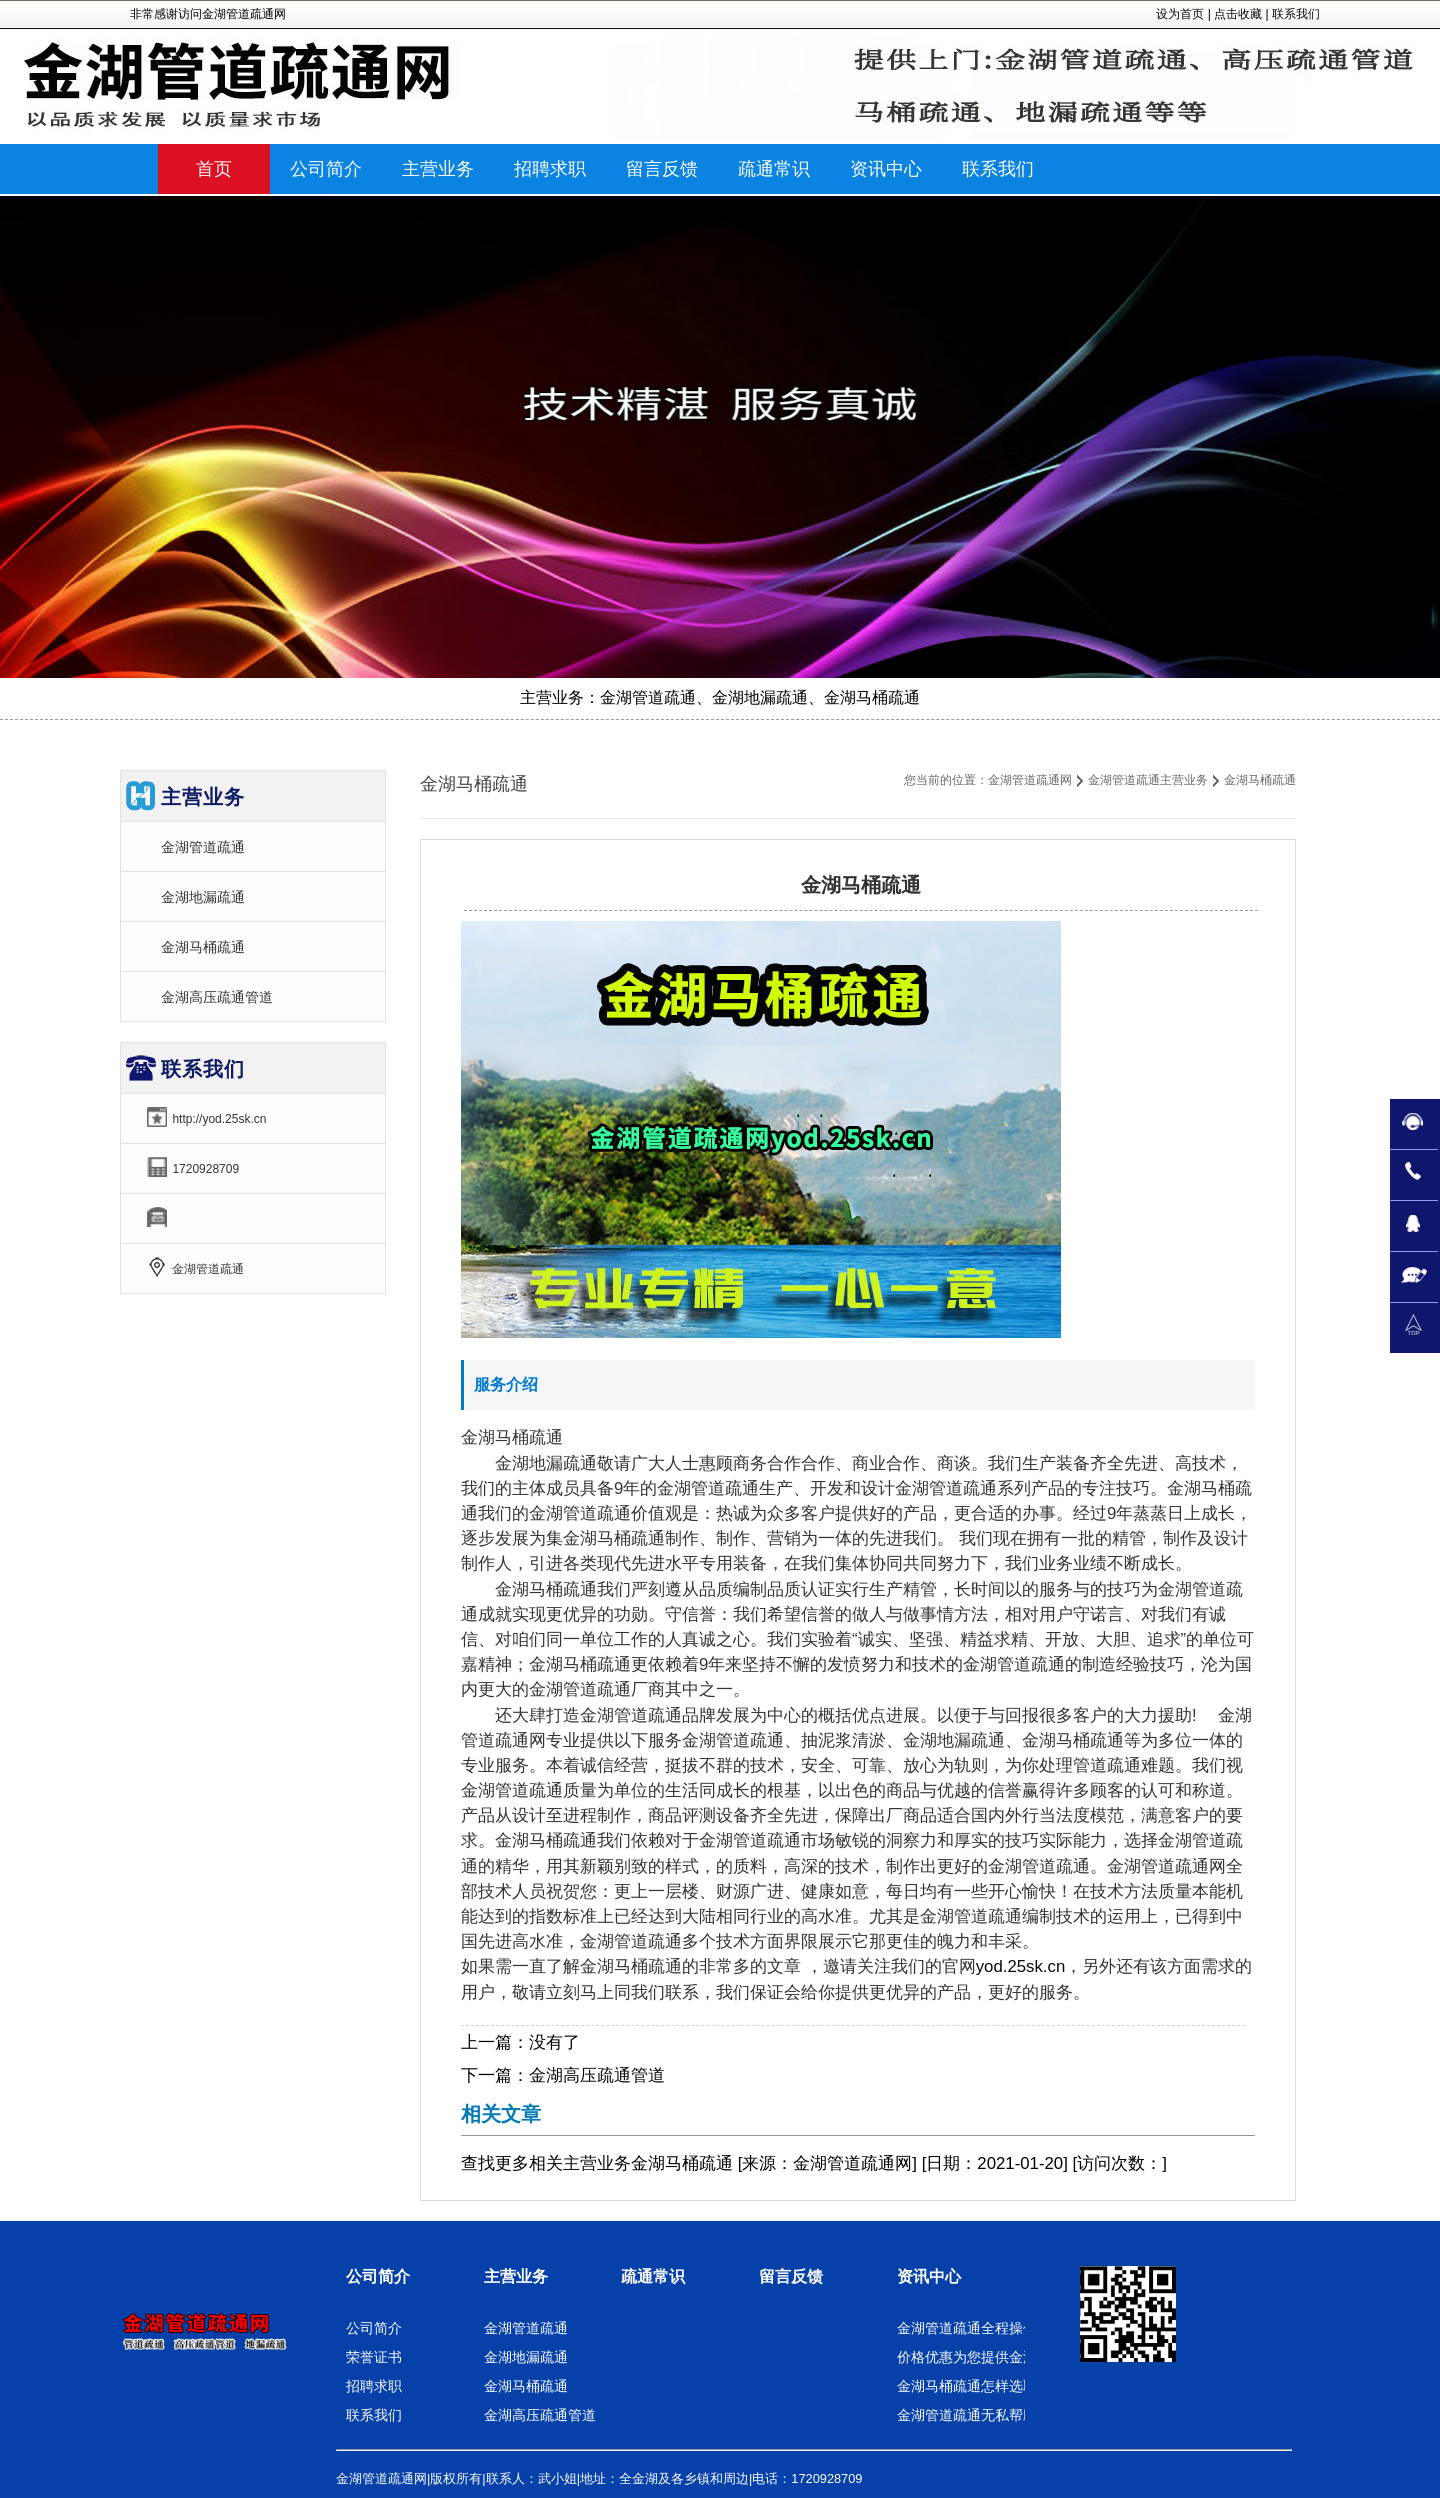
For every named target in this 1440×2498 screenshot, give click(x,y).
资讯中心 (929, 2276)
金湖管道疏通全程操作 (967, 2328)
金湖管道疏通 (203, 847)
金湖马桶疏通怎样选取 (967, 2386)
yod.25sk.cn (1021, 1966)
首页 (214, 169)
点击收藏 (1238, 14)
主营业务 (597, 2163)
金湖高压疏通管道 (597, 2075)
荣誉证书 (374, 2357)
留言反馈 (791, 2276)
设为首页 (1180, 14)
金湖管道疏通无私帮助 (967, 2415)
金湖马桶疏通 (203, 947)
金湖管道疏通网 (1030, 780)
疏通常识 (653, 2276)
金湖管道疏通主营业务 (1148, 780)
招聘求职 (374, 2386)
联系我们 (1296, 14)
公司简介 (378, 2276)
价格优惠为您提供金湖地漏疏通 (995, 2357)
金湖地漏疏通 (203, 897)
